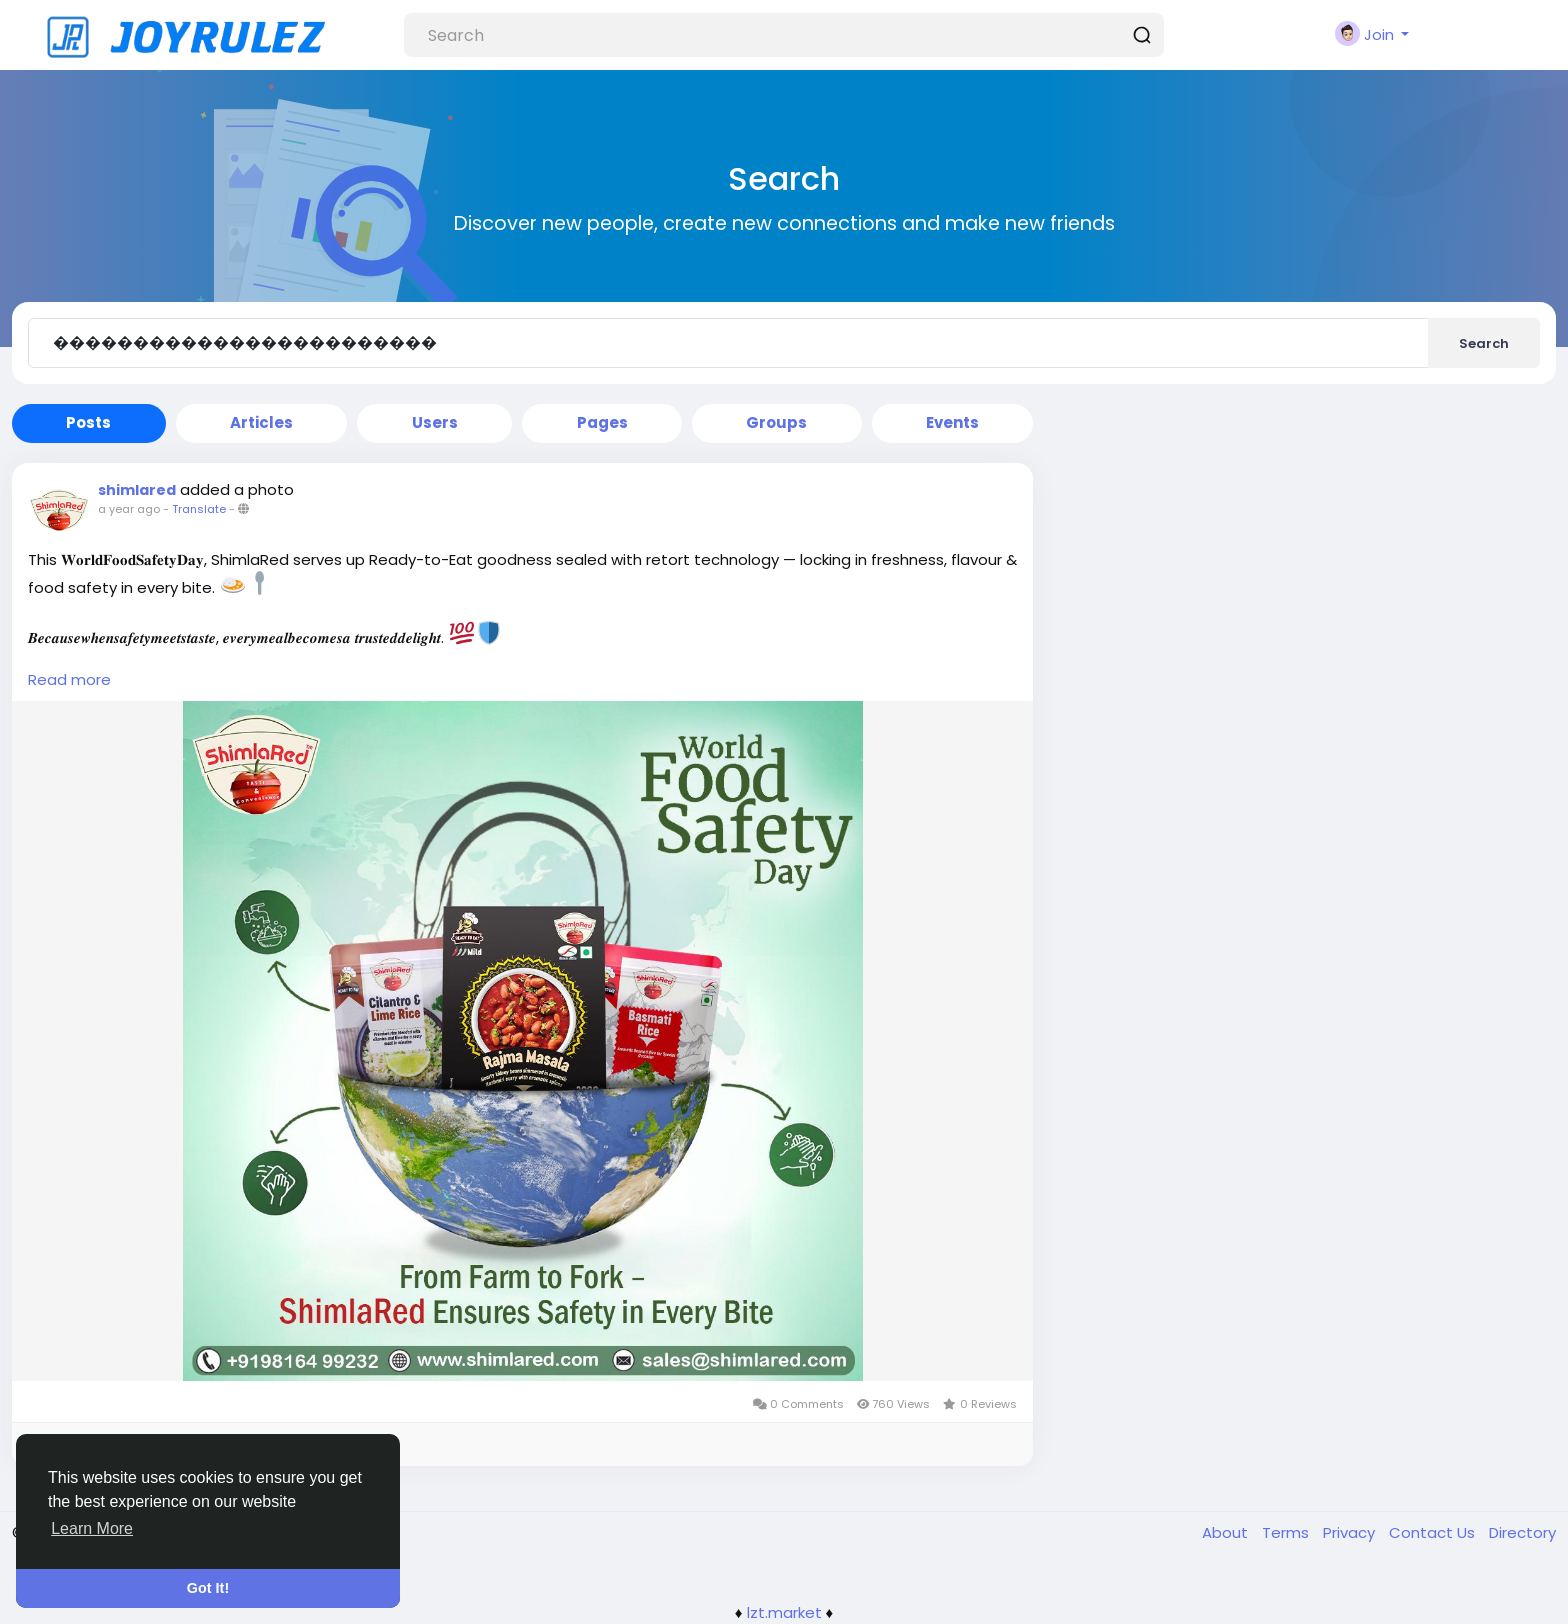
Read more (69, 679)
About (1227, 1532)
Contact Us (1434, 1532)
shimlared (137, 490)
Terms (1287, 1532)
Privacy (1351, 1532)
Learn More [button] (92, 1528)
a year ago (129, 509)
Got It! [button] (208, 1588)
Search (1484, 343)
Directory (1522, 1532)
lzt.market (784, 1612)
